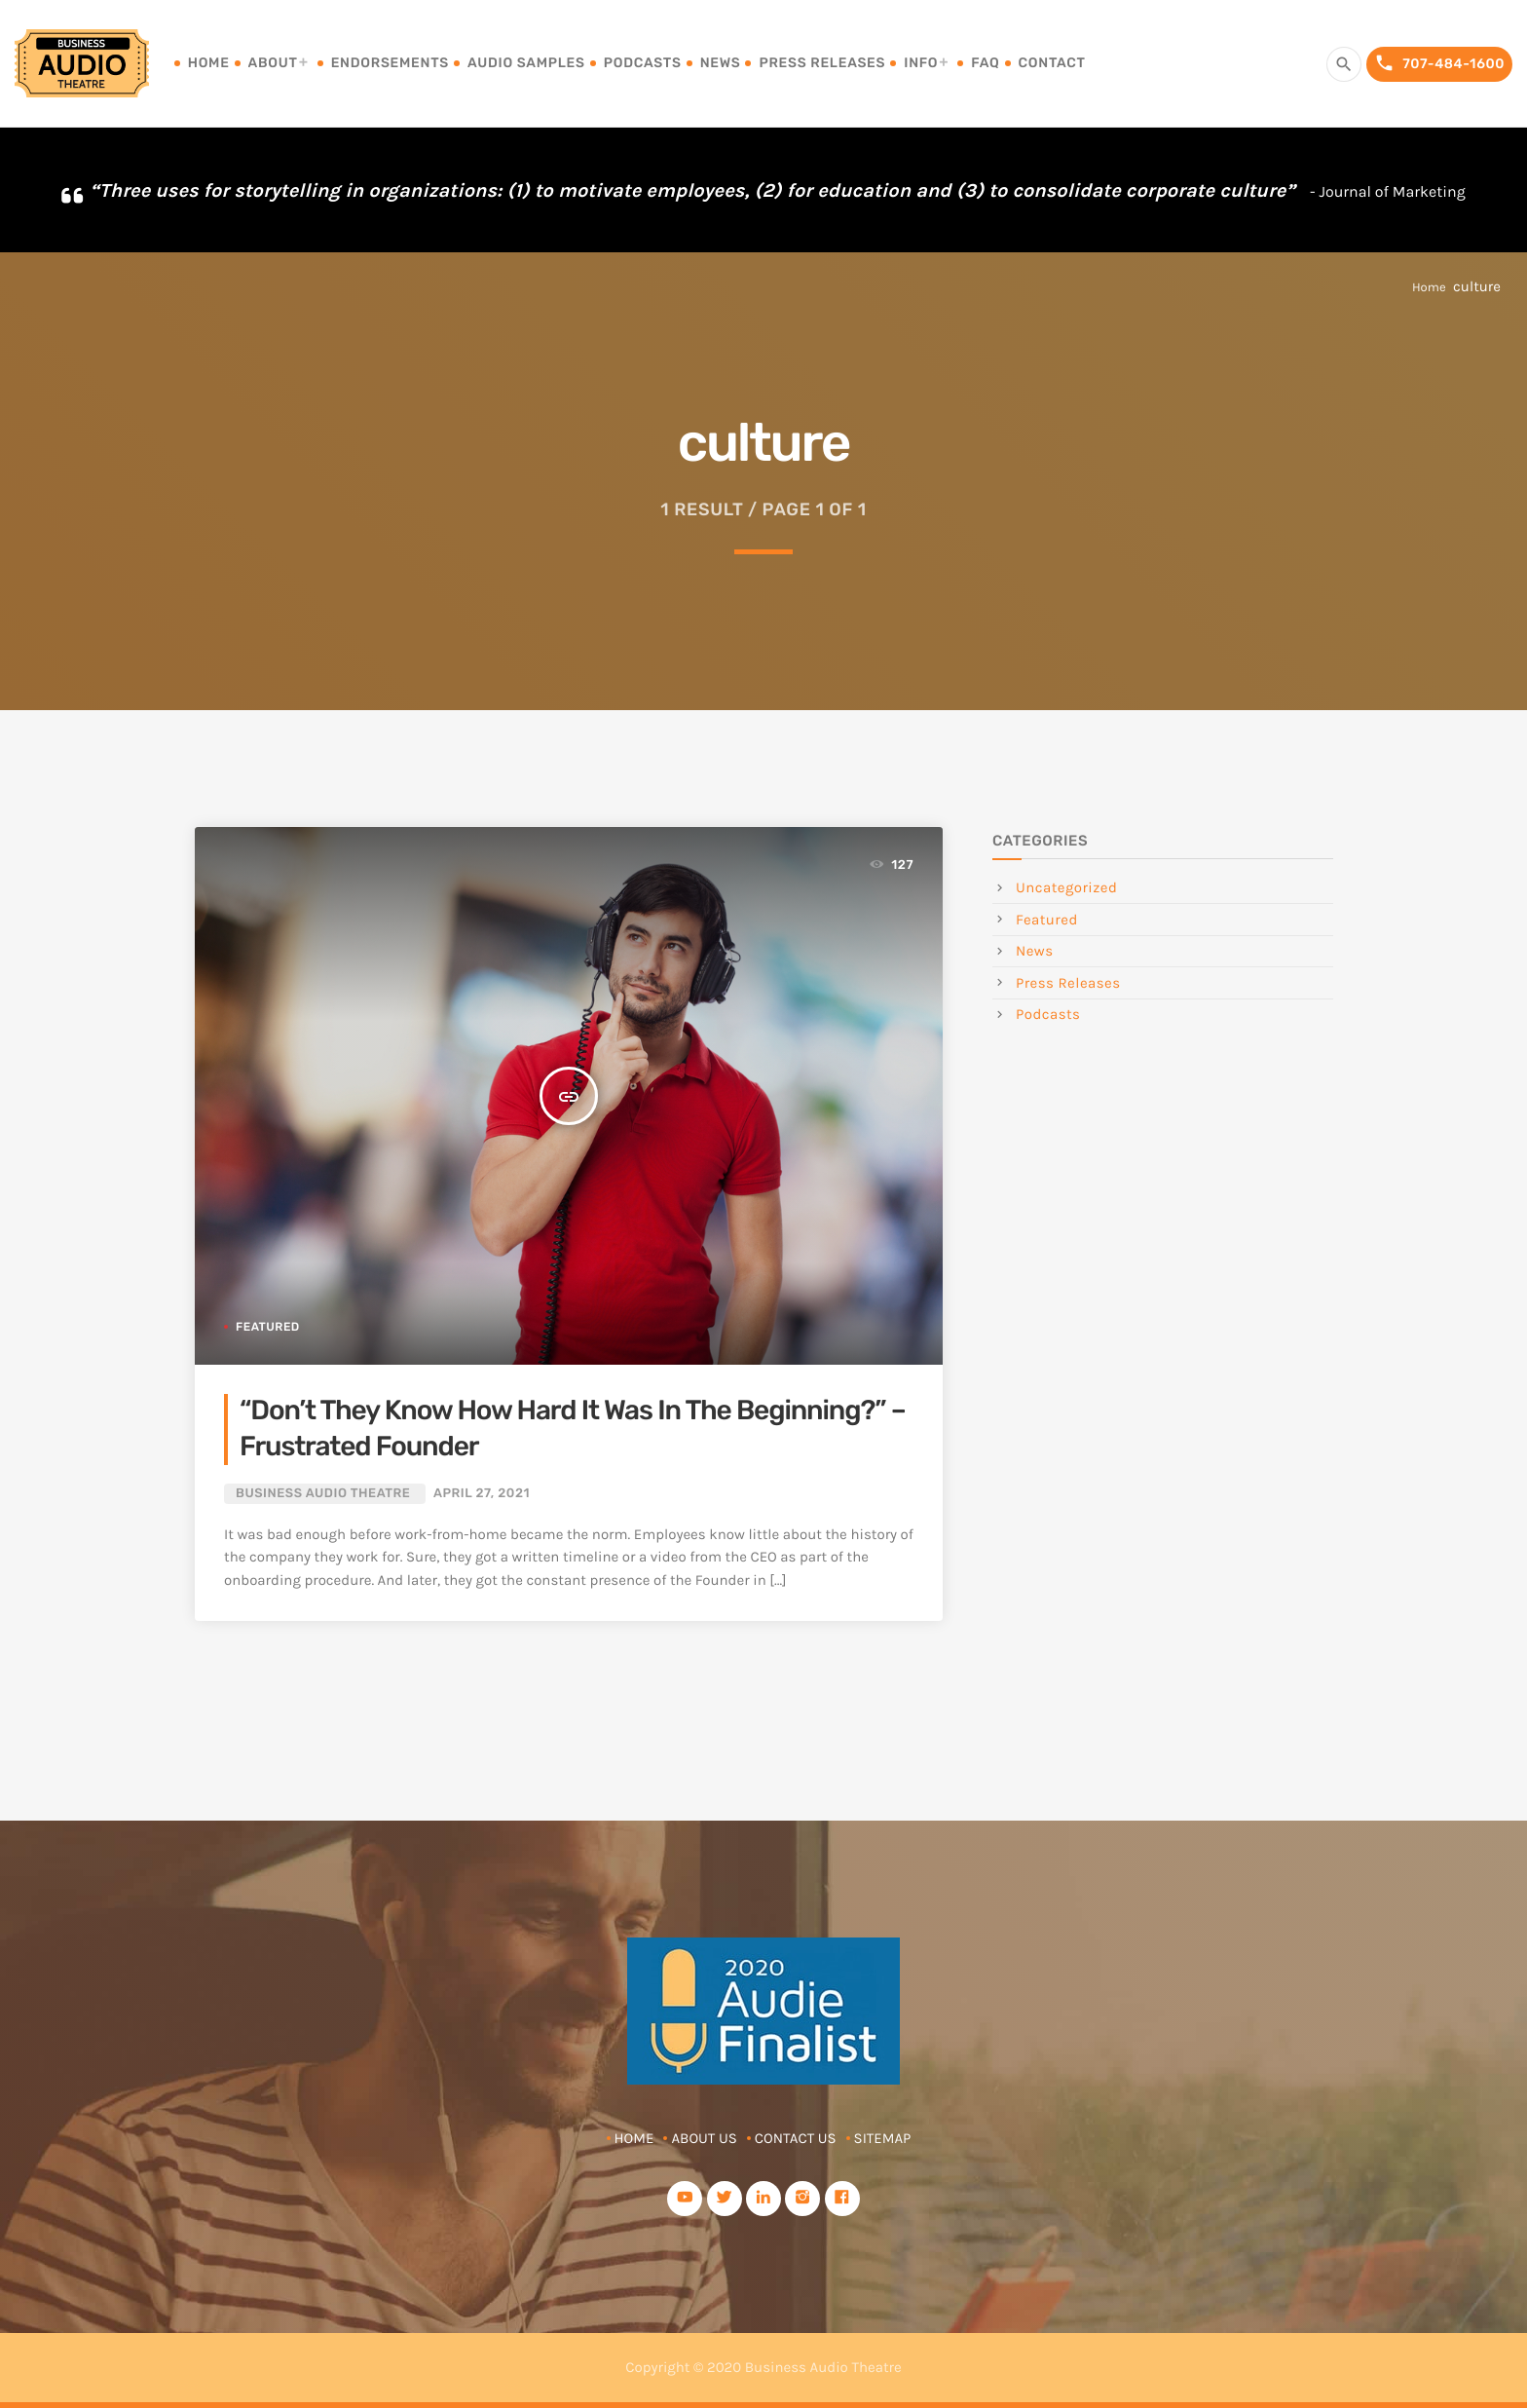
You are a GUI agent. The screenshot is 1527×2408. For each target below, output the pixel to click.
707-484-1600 (1439, 64)
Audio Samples (526, 63)
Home (209, 63)
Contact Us (796, 2138)
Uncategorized (1066, 887)
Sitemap (883, 2138)
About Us (703, 2138)
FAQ (985, 63)
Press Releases (822, 63)
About (273, 63)
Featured (268, 1327)
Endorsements (390, 63)
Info (921, 63)
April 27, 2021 (481, 1493)
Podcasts (643, 63)
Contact (1052, 63)
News (720, 63)
